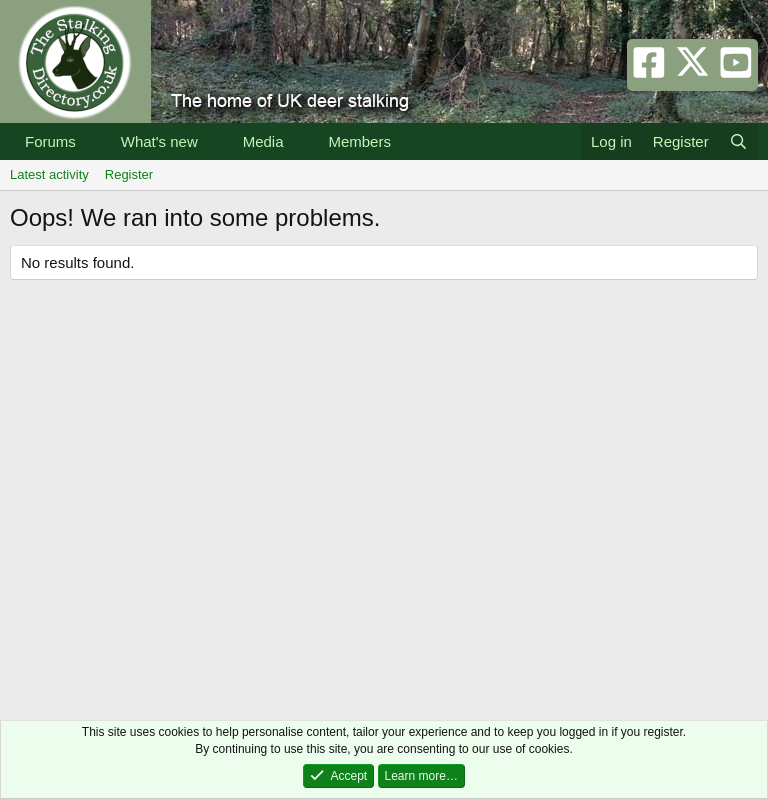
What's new (159, 141)
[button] (92, 141)
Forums (50, 141)
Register (129, 174)
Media (263, 141)
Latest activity (49, 174)
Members (359, 141)
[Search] (738, 141)
